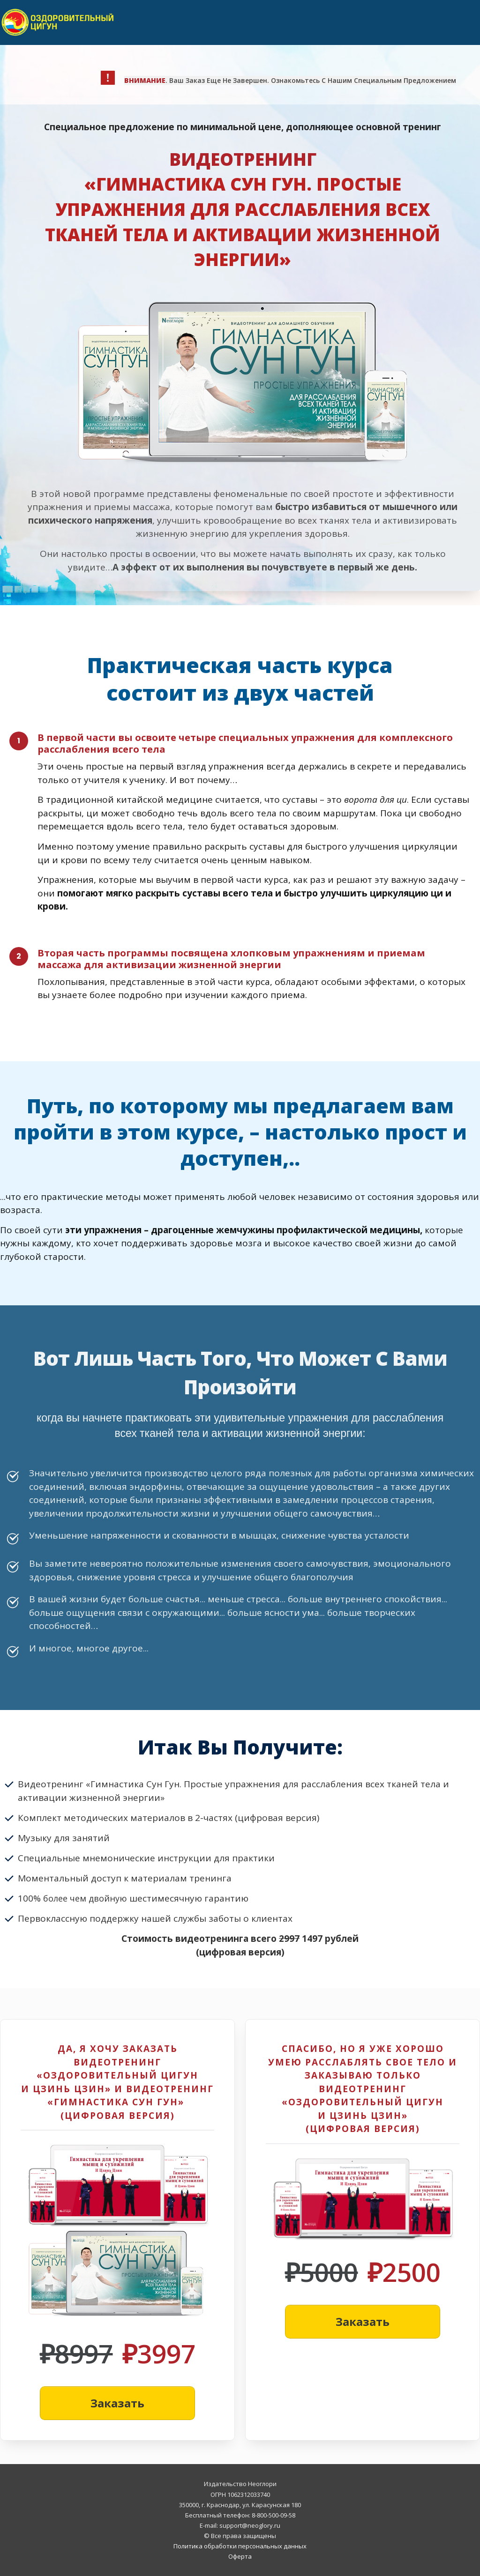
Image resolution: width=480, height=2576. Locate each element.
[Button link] (117, 2403)
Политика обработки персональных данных (240, 2546)
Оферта (240, 2556)
